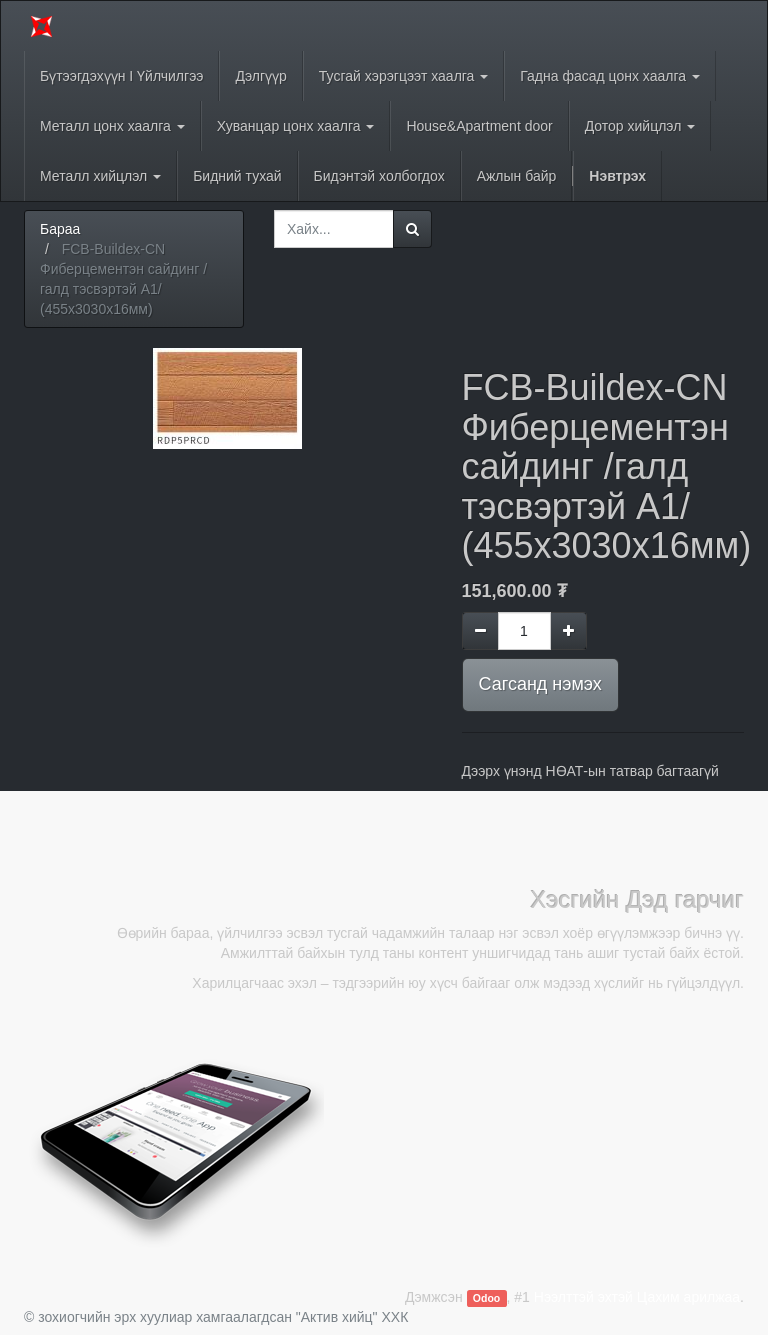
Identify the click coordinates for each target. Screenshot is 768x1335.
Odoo (486, 1298)
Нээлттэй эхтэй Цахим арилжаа (637, 1297)
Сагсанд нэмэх (540, 684)
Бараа (60, 229)
